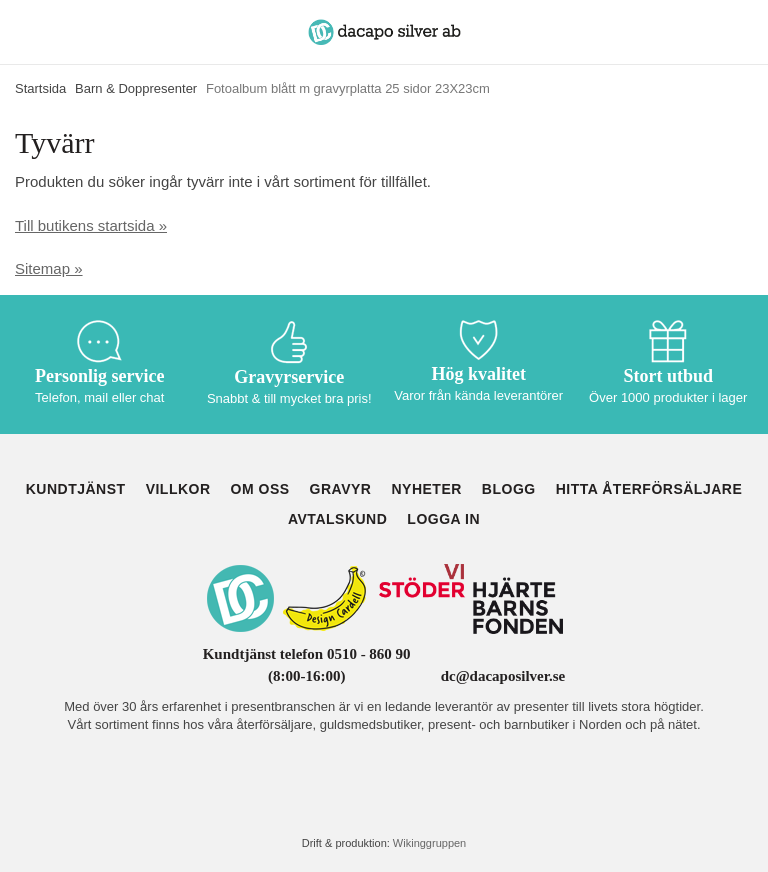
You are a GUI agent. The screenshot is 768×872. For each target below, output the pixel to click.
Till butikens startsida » (91, 225)
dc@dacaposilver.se (503, 676)
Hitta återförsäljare (649, 489)
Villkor (178, 489)
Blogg (509, 489)
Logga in (443, 519)
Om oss (260, 489)
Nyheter (426, 489)
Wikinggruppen (429, 843)
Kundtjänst (76, 489)
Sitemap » (49, 268)
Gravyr (341, 489)
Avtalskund (337, 519)
